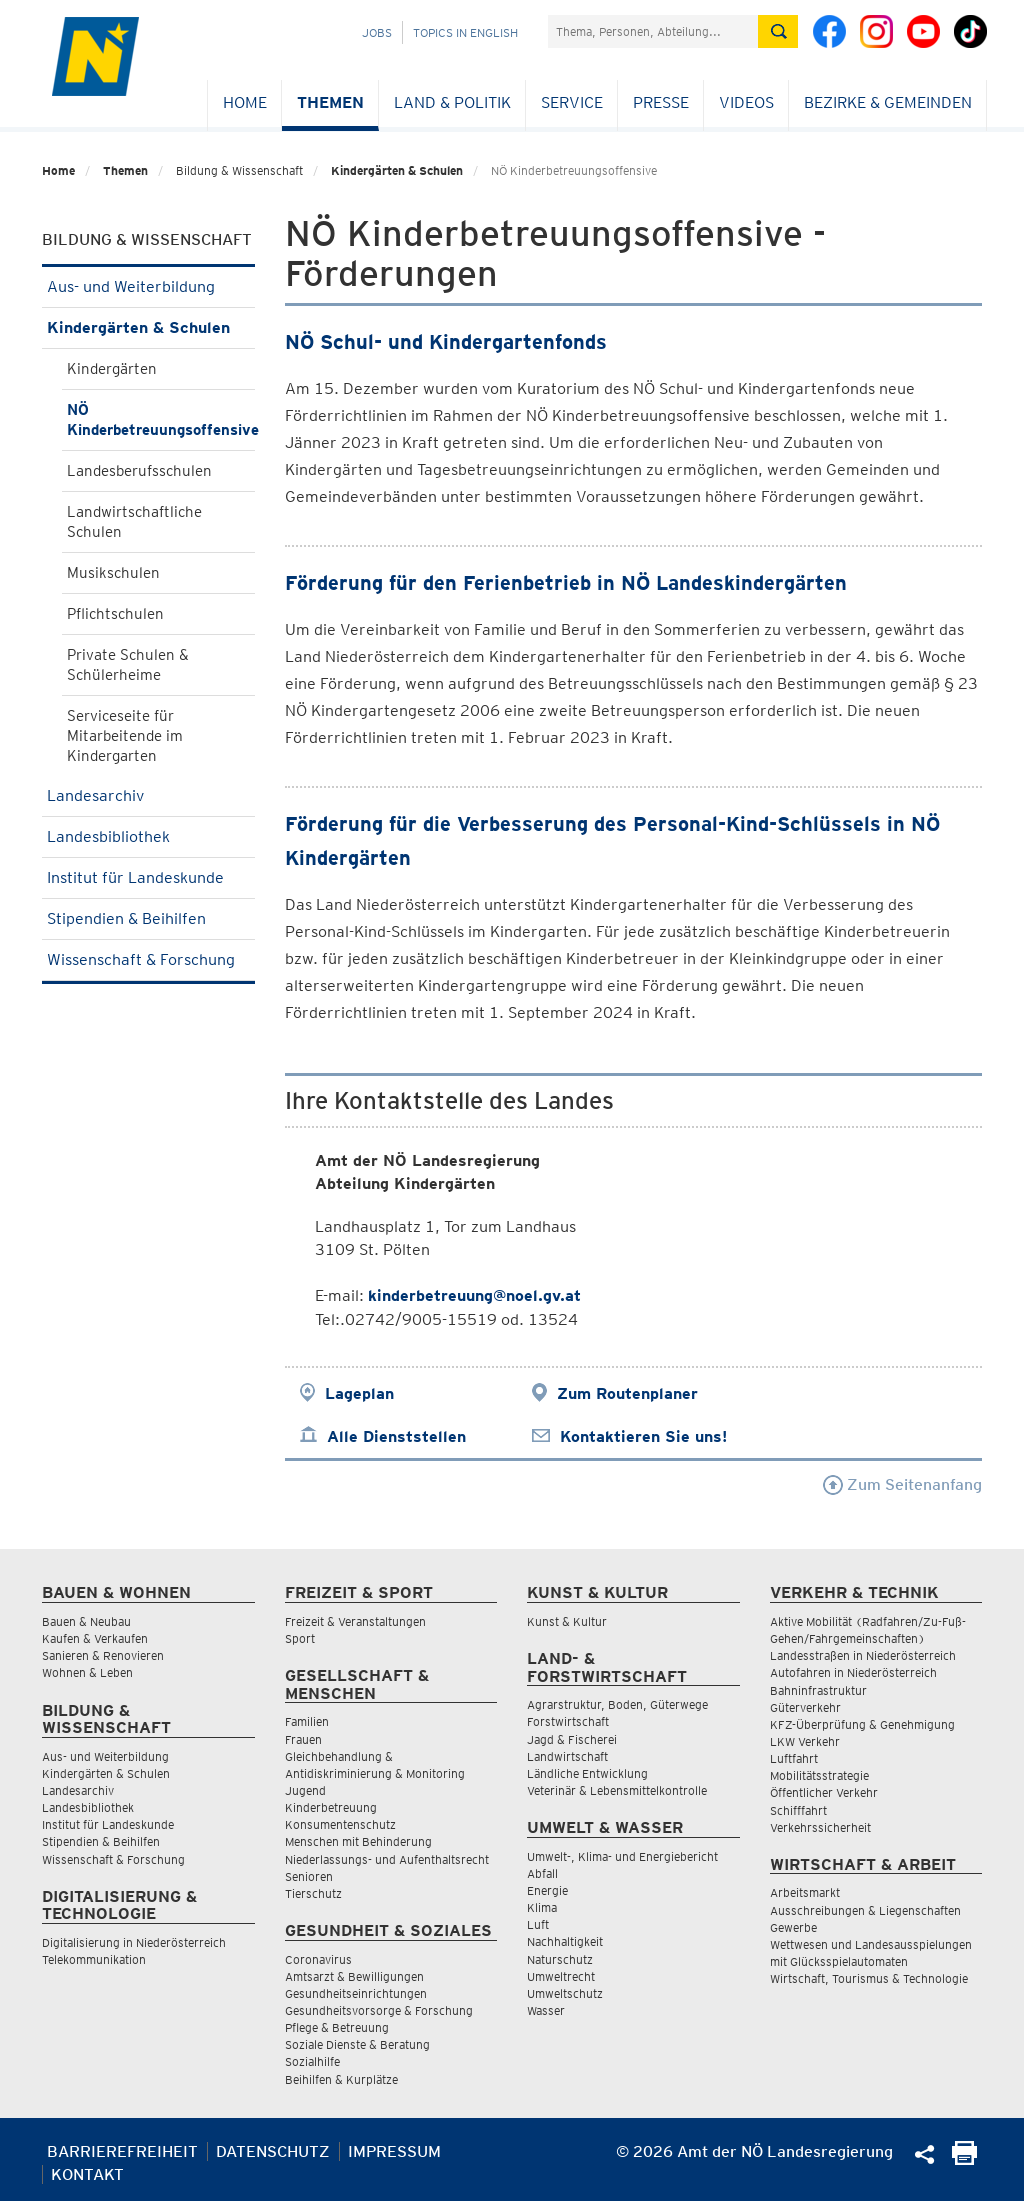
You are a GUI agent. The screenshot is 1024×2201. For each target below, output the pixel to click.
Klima (542, 1907)
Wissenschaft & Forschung (148, 959)
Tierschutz (313, 1893)
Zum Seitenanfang (902, 1484)
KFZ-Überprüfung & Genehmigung (862, 1724)
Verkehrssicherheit (820, 1827)
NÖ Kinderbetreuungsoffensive (161, 420)
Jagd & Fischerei (572, 1739)
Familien (307, 1721)
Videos (746, 102)
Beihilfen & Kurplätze (341, 2079)
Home (245, 102)
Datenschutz (273, 2151)
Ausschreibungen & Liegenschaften (865, 1910)
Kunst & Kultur (567, 1621)
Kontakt (87, 2174)
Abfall (542, 1873)
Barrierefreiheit (122, 2151)
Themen (330, 102)
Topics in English (465, 32)
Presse (661, 102)
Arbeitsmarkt (805, 1892)
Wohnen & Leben (87, 1672)
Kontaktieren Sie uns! (643, 1436)
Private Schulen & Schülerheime (128, 665)
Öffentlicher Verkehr (824, 1792)
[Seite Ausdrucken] (964, 2159)
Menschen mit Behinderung (358, 1841)
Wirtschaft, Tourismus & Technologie (869, 1978)
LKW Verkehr (805, 1741)
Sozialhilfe (312, 2061)
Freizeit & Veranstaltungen (355, 1621)
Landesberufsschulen (139, 471)
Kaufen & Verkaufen (95, 1638)
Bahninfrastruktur (818, 1690)
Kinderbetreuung (331, 1807)
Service (572, 102)
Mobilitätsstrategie (819, 1775)
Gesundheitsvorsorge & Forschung (379, 2010)
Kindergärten (112, 369)
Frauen (303, 1739)
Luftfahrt (794, 1758)
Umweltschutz (565, 1993)
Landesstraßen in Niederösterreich (863, 1655)
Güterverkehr (805, 1707)
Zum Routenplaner (627, 1393)
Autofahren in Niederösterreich (853, 1672)
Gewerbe (793, 1927)
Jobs (377, 32)
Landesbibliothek (148, 836)
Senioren (309, 1876)
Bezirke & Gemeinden (888, 102)
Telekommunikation (94, 1959)
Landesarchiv (148, 795)
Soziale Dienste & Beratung (357, 2044)
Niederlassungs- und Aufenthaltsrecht (387, 1859)
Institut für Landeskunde (148, 877)
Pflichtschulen (115, 614)
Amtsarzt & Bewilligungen (354, 1976)
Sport (300, 1638)
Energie (547, 1890)
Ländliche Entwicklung (587, 1773)
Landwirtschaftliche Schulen (134, 522)
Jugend (305, 1790)
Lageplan (359, 1393)
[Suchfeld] (653, 31)
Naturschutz (560, 1959)
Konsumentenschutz (340, 1824)
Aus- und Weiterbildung (148, 286)
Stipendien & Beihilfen (148, 918)
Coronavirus (318, 1959)
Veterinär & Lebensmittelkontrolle (617, 1790)
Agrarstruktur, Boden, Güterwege (617, 1704)
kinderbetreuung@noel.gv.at (474, 1295)
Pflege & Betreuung (337, 2027)
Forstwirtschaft (568, 1721)
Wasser (546, 2010)
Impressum (394, 2151)
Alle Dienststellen (396, 1436)
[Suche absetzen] (778, 31)
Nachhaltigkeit (565, 1941)
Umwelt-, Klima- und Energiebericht (622, 1856)
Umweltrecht (561, 1976)
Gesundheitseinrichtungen (356, 1993)
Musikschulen (113, 573)
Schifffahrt (798, 1810)
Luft (538, 1924)
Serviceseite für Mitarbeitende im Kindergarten (125, 736)
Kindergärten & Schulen (397, 170)
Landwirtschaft (567, 1756)
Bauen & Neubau (86, 1621)
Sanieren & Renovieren (103, 1655)
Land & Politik (452, 102)
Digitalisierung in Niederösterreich (134, 1942)
